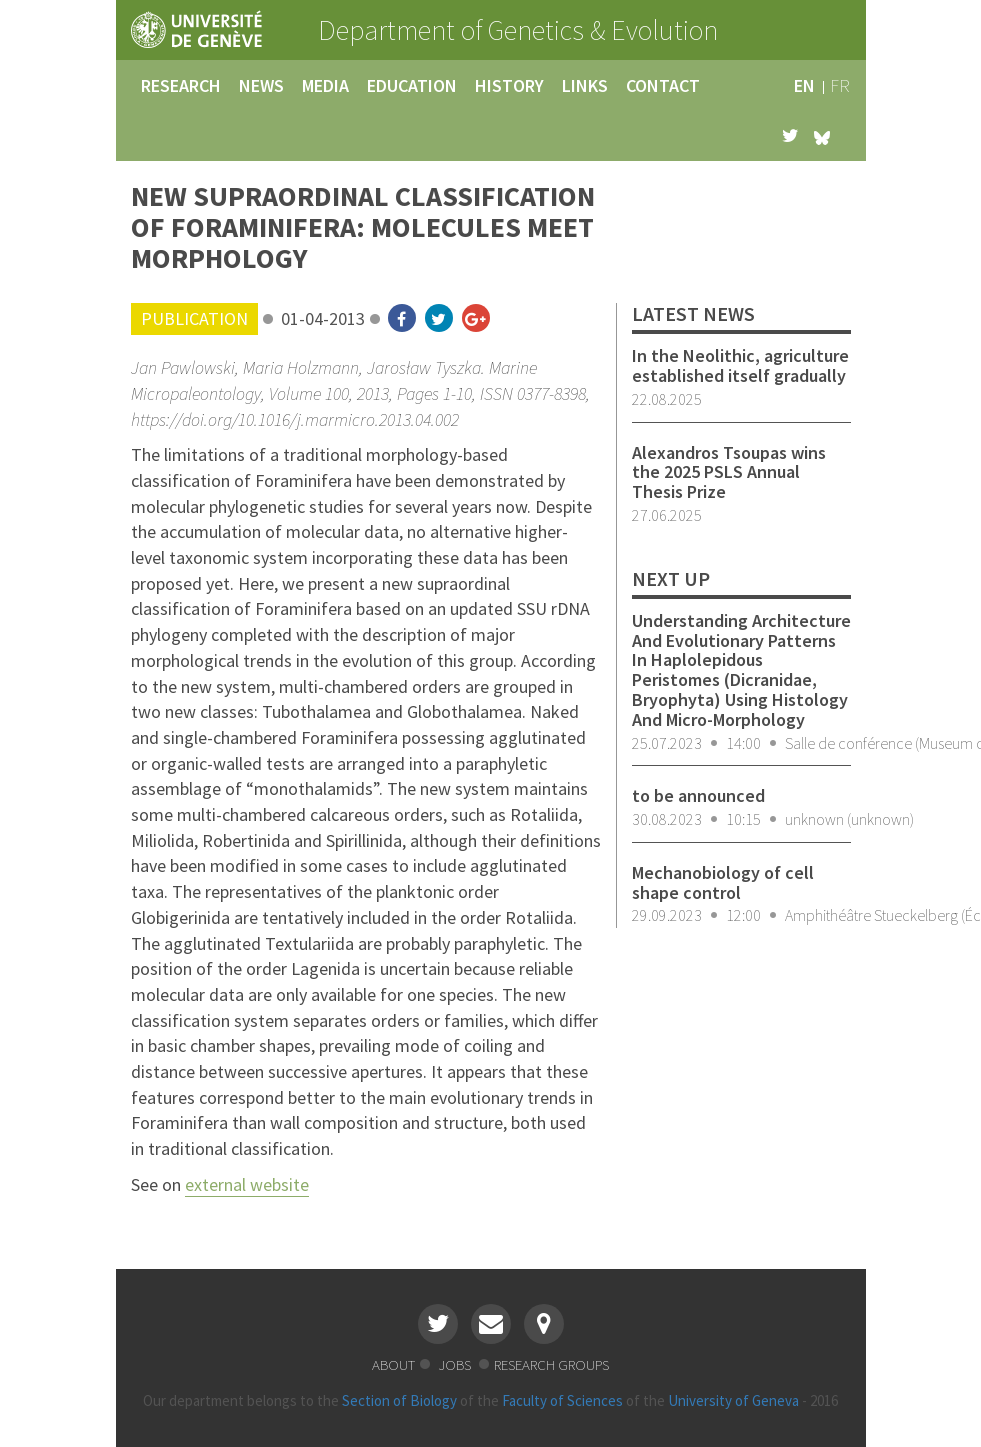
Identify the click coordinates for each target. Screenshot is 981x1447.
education (412, 85)
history (509, 85)
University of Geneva (733, 1400)
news (261, 85)
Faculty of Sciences (562, 1400)
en (804, 85)
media (325, 85)
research (181, 85)
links (585, 85)
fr (840, 85)
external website (247, 1184)
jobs (456, 1364)
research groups (551, 1364)
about (393, 1364)
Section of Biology (399, 1400)
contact (663, 85)
